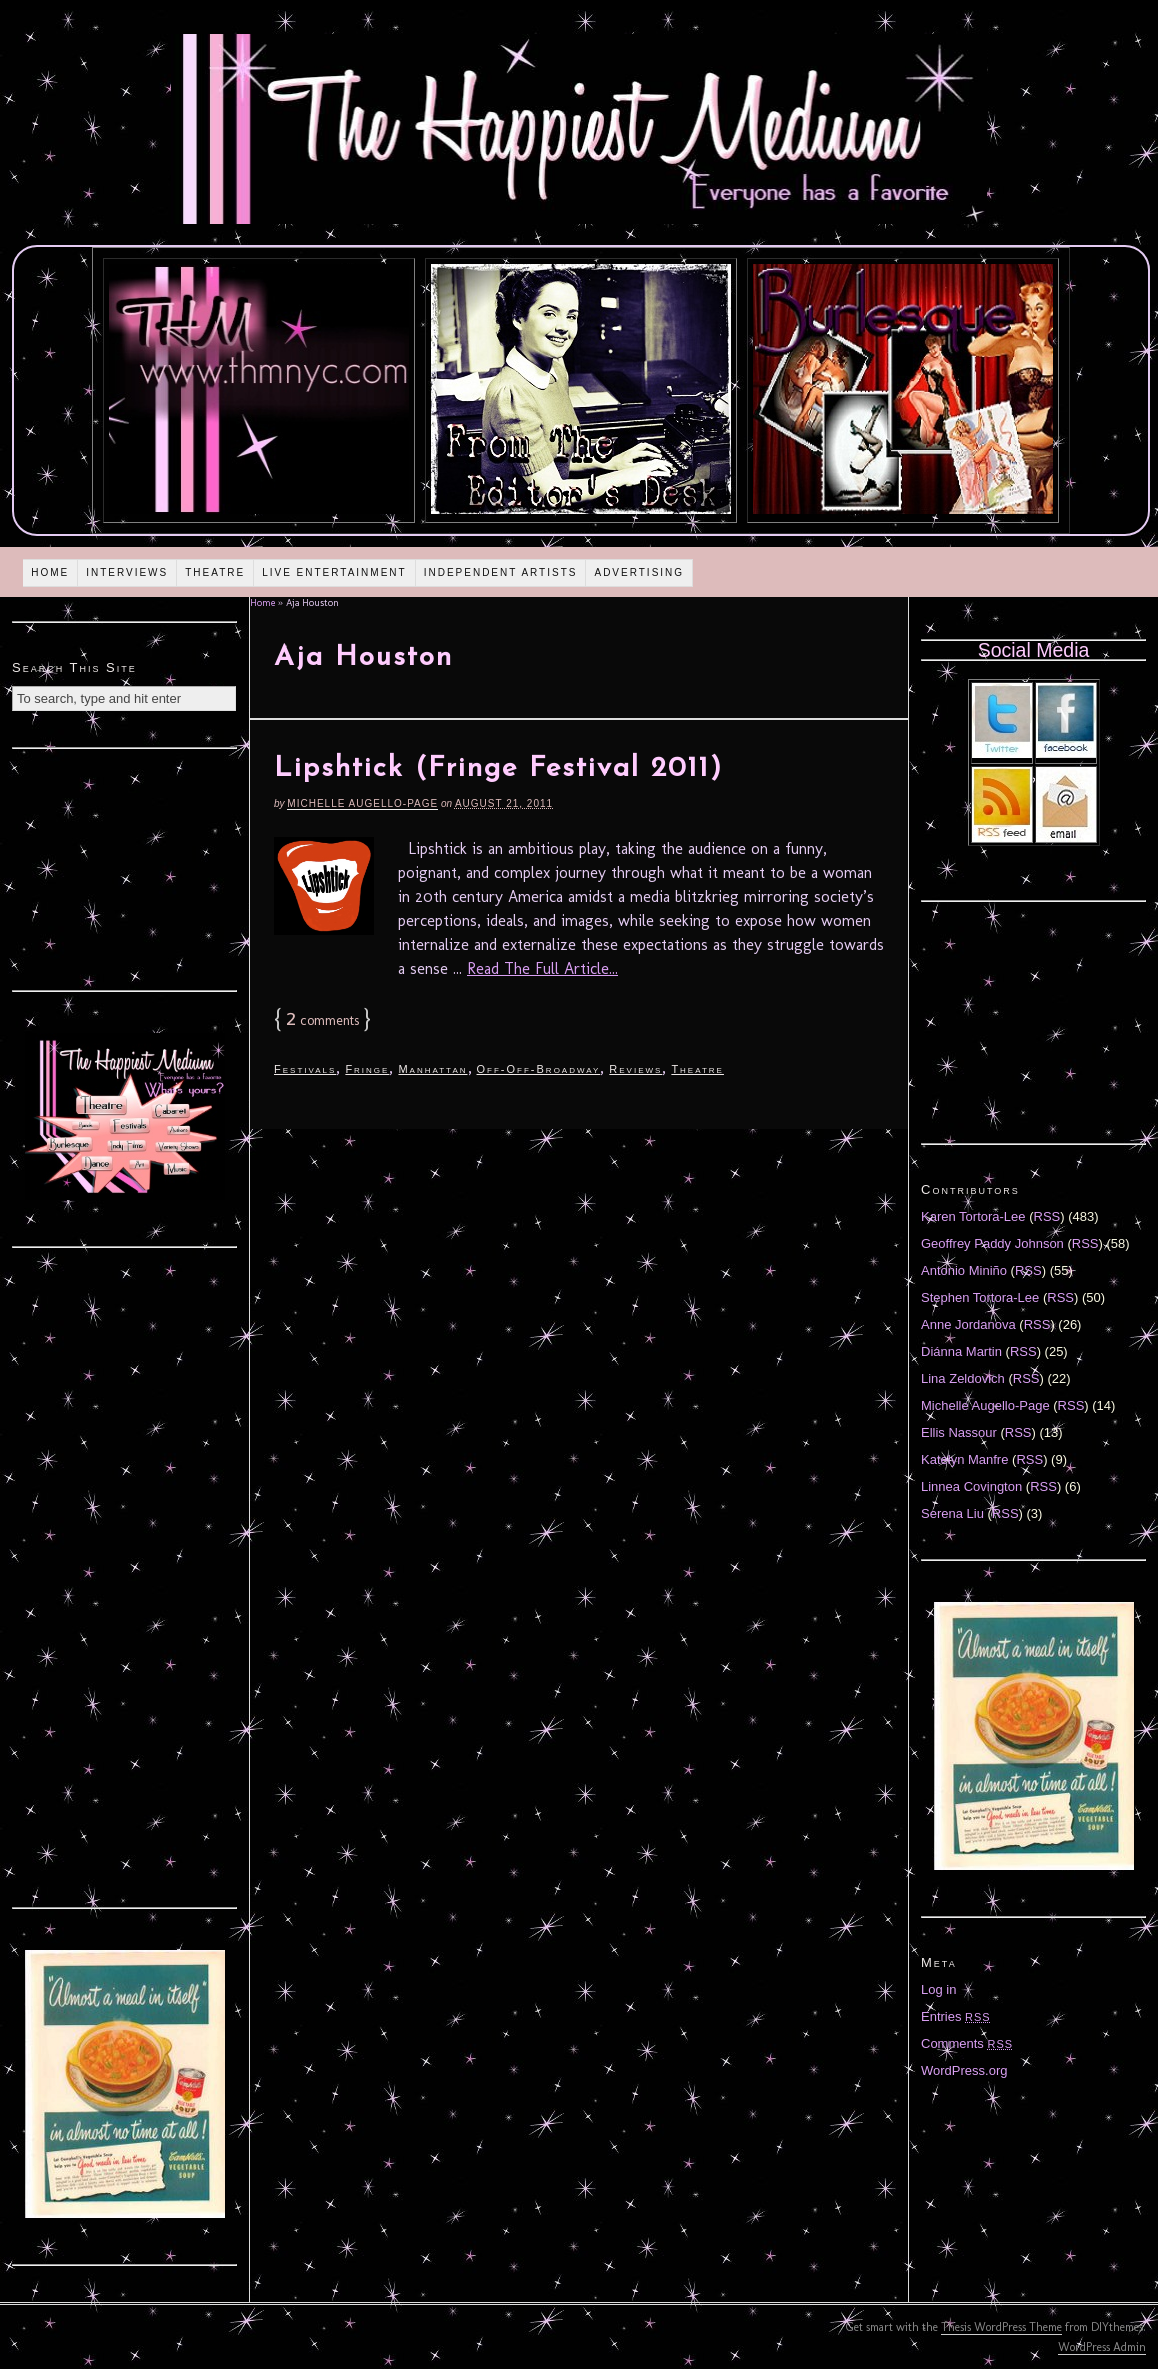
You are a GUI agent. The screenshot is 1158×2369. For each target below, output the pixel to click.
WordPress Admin (1102, 2347)
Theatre (215, 572)
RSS (1047, 1216)
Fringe (367, 1069)
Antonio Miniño (964, 1270)
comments (322, 1020)
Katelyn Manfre (964, 1459)
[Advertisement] (125, 867)
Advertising (639, 572)
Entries (956, 2016)
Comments (967, 2043)
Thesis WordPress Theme (1001, 2327)
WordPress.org (964, 2070)
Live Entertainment (334, 572)
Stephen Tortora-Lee (980, 1297)
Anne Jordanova (968, 1324)
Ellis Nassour (959, 1432)
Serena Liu (952, 1513)
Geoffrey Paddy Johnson (992, 1243)
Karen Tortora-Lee (973, 1216)
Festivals (305, 1069)
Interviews (127, 572)
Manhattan (432, 1069)
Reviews (635, 1069)
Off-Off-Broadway (539, 1069)
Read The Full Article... (542, 968)
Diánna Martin (961, 1351)
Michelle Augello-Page (362, 803)
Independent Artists (501, 572)
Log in (938, 1989)
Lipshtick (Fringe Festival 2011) (498, 769)
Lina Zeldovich (963, 1378)
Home (50, 572)
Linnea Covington (971, 1486)
